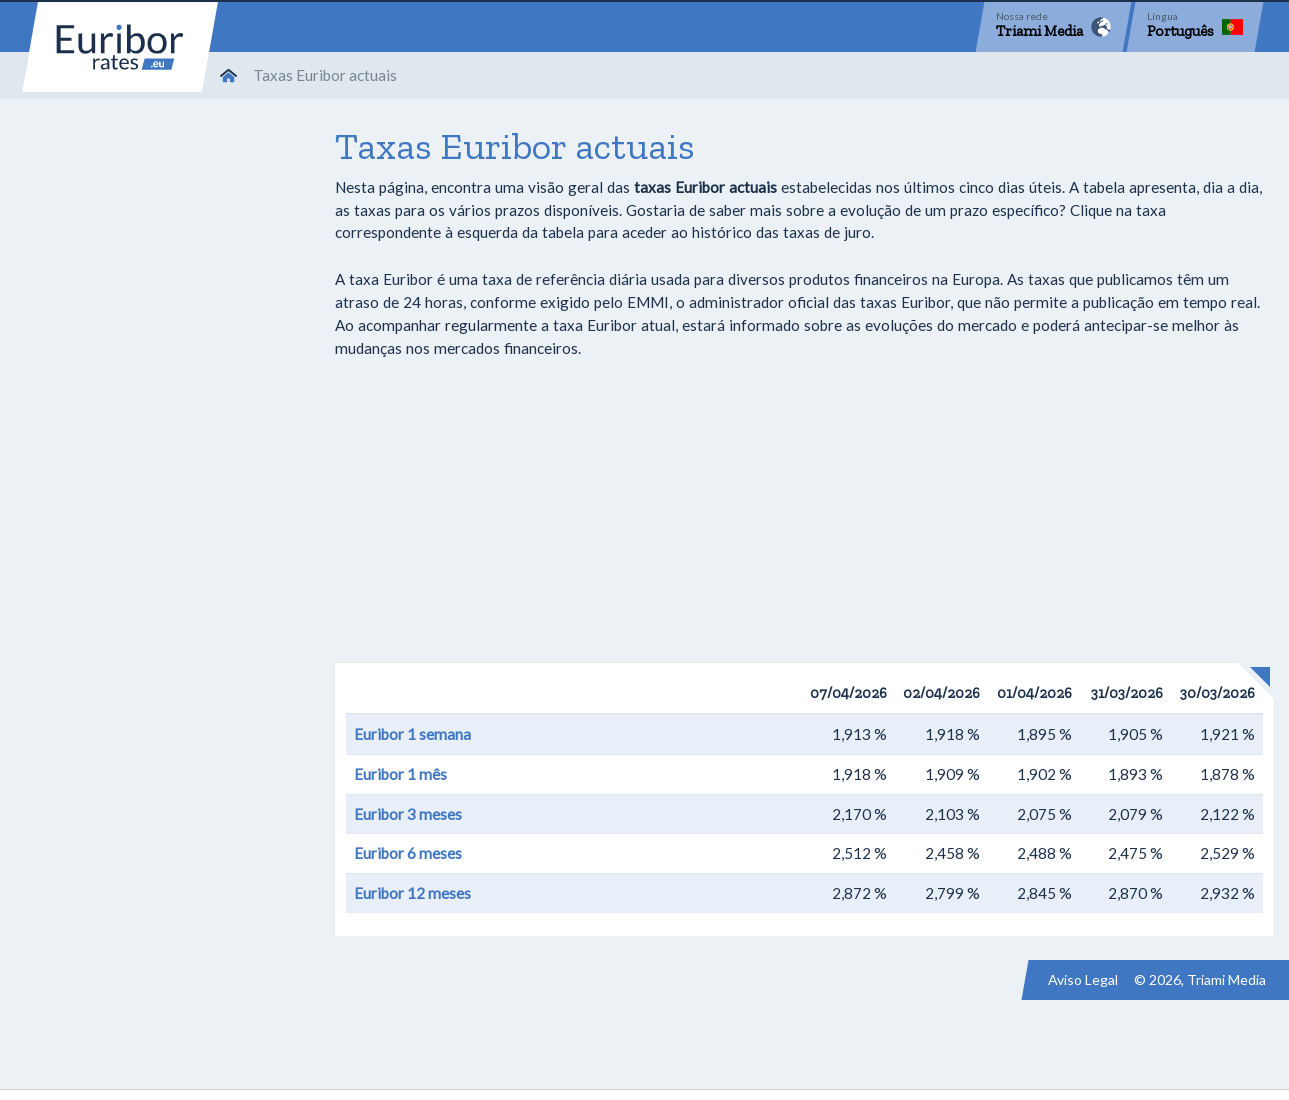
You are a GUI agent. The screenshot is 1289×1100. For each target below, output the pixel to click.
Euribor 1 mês (400, 774)
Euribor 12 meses (412, 893)
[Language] (1195, 27)
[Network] (1053, 27)
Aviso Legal (1083, 979)
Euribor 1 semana (412, 734)
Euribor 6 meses (408, 853)
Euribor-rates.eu (120, 47)
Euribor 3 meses (408, 814)
